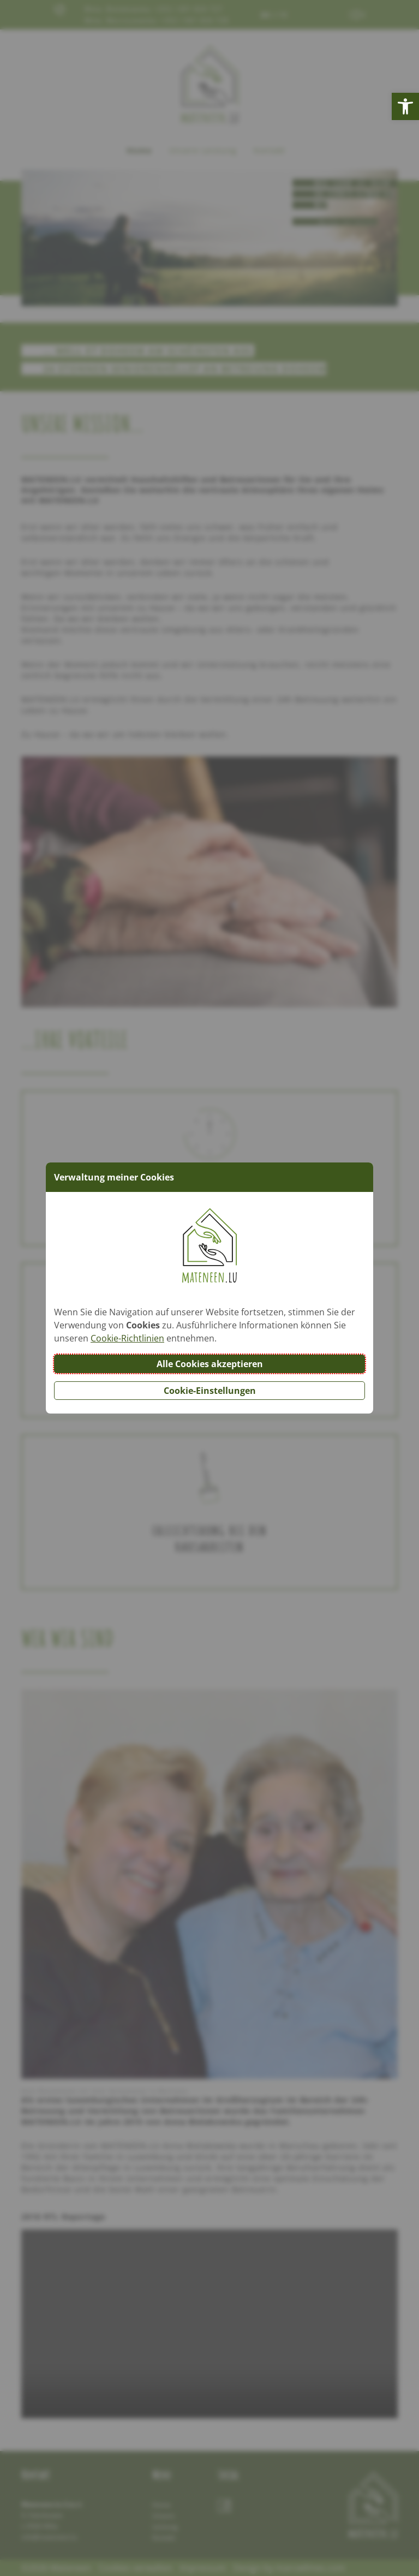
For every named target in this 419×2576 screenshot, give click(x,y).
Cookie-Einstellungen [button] (210, 1391)
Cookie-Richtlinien (127, 1338)
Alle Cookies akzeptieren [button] (210, 1364)
